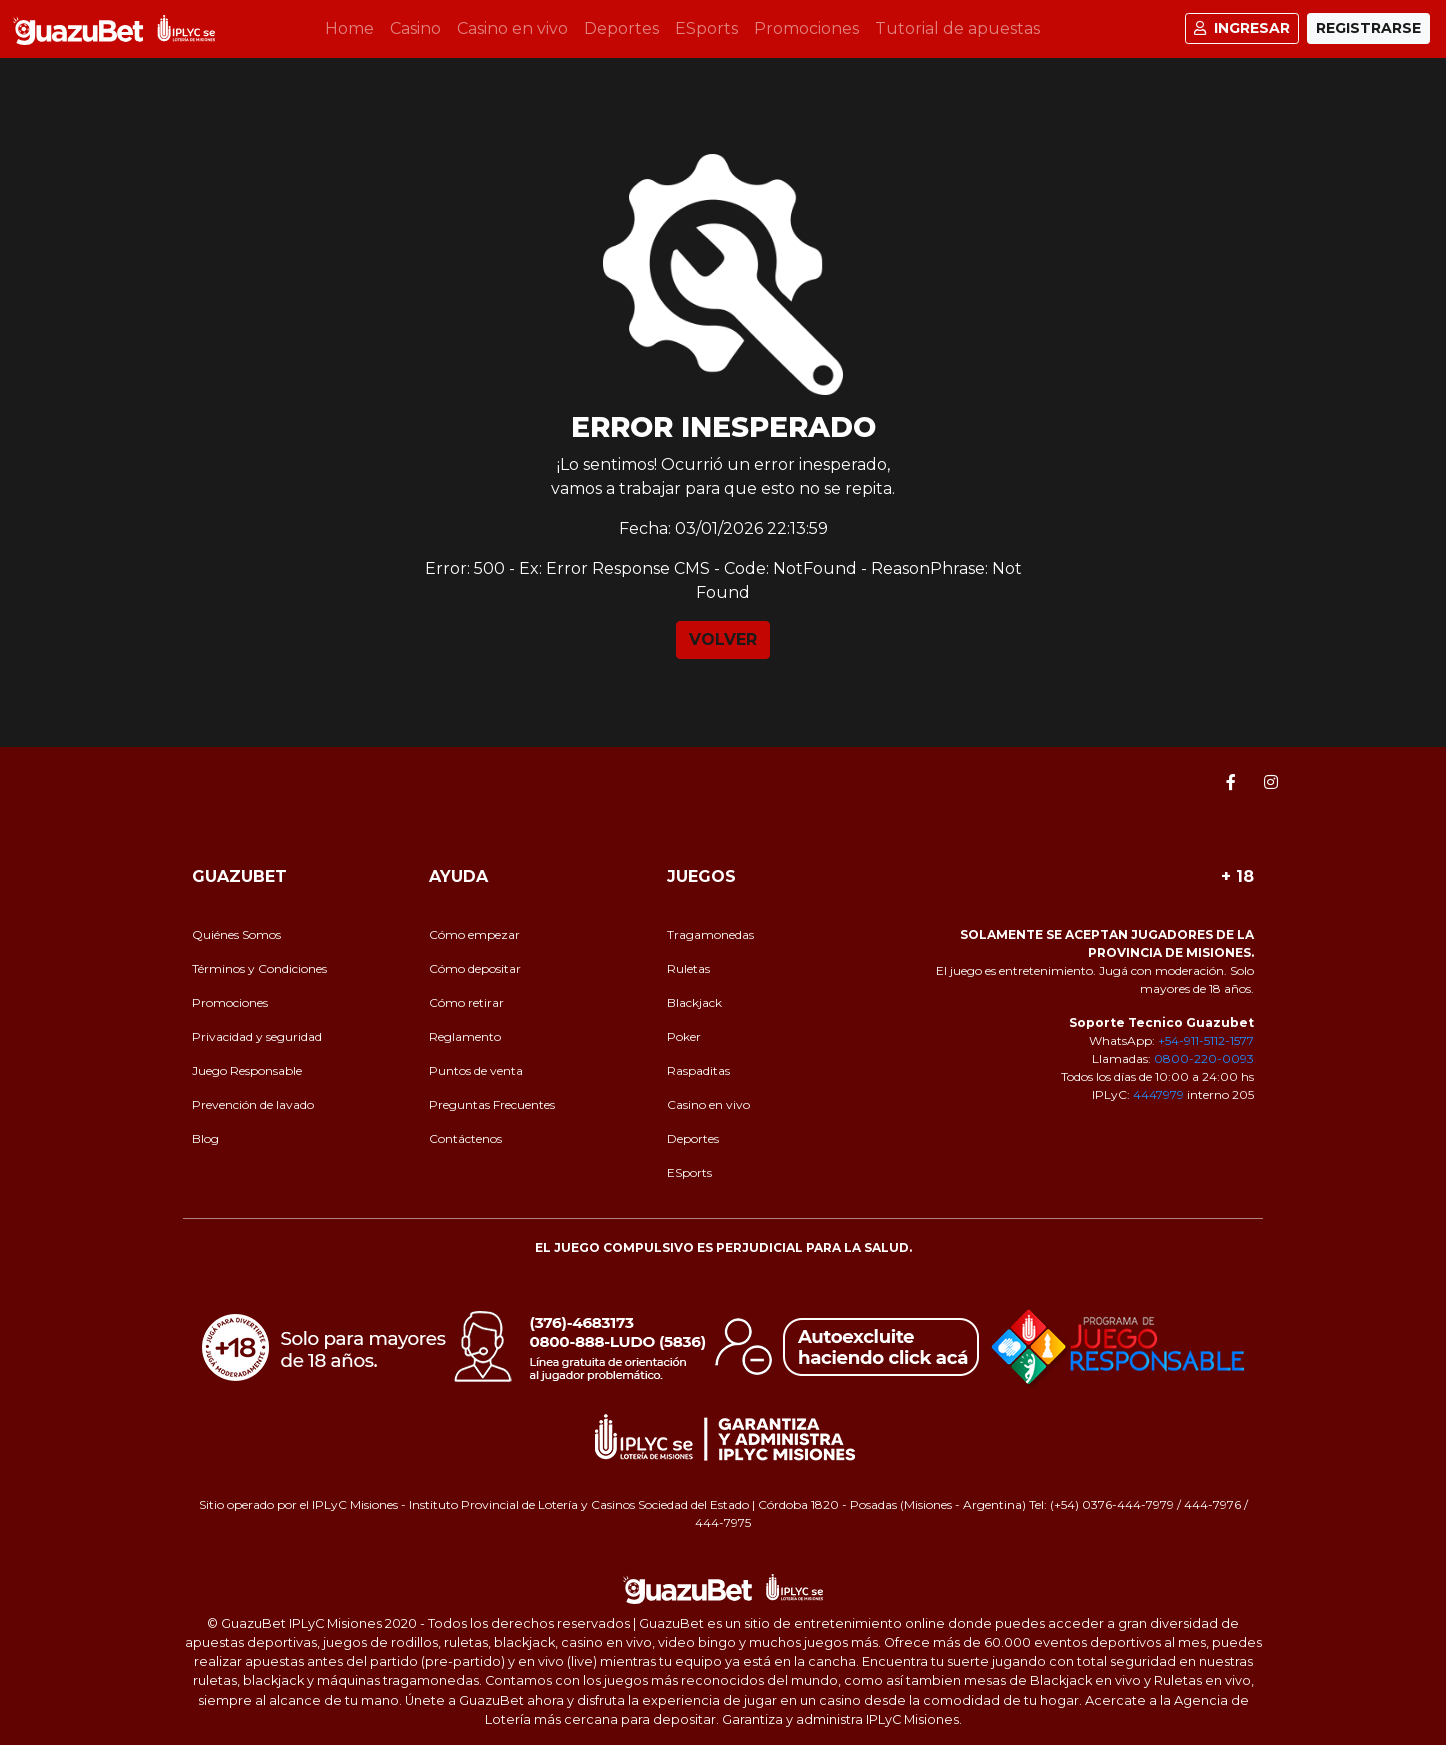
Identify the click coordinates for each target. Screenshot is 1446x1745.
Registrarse (1368, 28)
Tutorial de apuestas (957, 28)
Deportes (621, 28)
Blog (205, 1138)
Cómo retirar (466, 1002)
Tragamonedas (710, 934)
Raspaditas (698, 1070)
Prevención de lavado (253, 1104)
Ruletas (688, 968)
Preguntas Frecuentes (492, 1104)
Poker (684, 1036)
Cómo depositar (475, 968)
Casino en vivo (512, 28)
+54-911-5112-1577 (1206, 1040)
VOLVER (723, 639)
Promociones (806, 28)
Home (353, 27)
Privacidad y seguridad (257, 1036)
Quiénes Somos (236, 934)
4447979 (1158, 1094)
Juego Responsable (247, 1070)
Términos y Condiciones (259, 968)
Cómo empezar (474, 934)
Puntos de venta (476, 1070)
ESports (706, 28)
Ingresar (1242, 28)
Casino (415, 28)
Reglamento (465, 1036)
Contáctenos (465, 1138)
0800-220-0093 (1204, 1058)
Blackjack (694, 1002)
